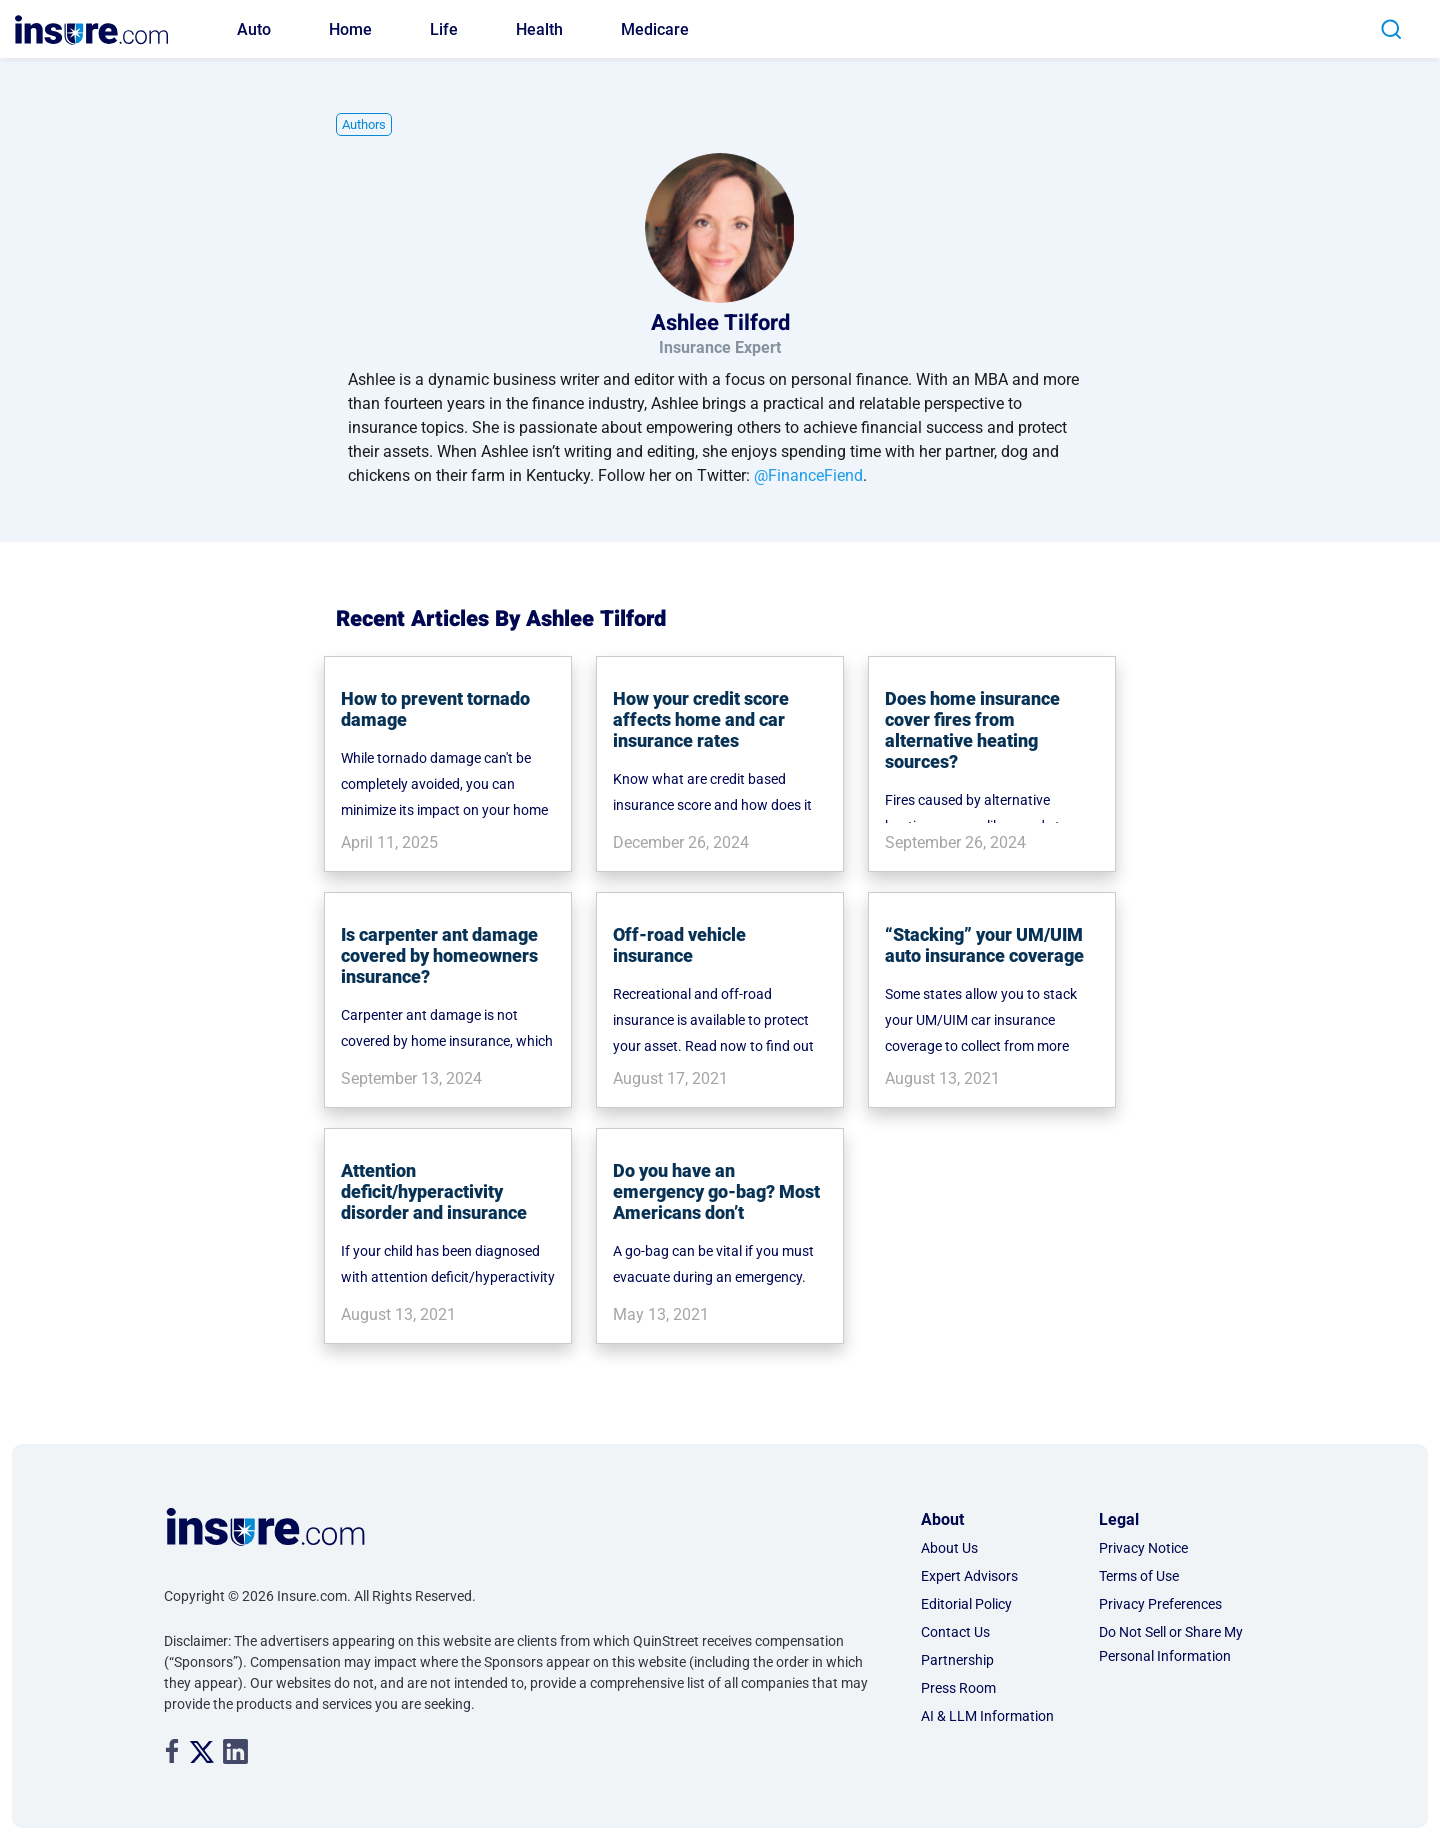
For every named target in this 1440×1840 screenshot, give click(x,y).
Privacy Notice (1143, 1548)
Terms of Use (1139, 1576)
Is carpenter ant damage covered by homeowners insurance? (439, 955)
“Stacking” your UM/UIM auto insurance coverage (984, 945)
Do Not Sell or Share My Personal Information (1171, 1644)
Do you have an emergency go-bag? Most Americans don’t (716, 1191)
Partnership (957, 1660)
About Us (949, 1548)
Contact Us (955, 1632)
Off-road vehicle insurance (679, 945)
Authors (364, 124)
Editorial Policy (966, 1604)
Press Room (958, 1688)
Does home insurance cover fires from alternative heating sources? (972, 730)
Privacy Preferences (1160, 1604)
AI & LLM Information (987, 1716)
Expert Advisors (969, 1576)
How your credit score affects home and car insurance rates (701, 719)
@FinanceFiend (808, 475)
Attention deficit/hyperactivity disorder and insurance (434, 1191)
